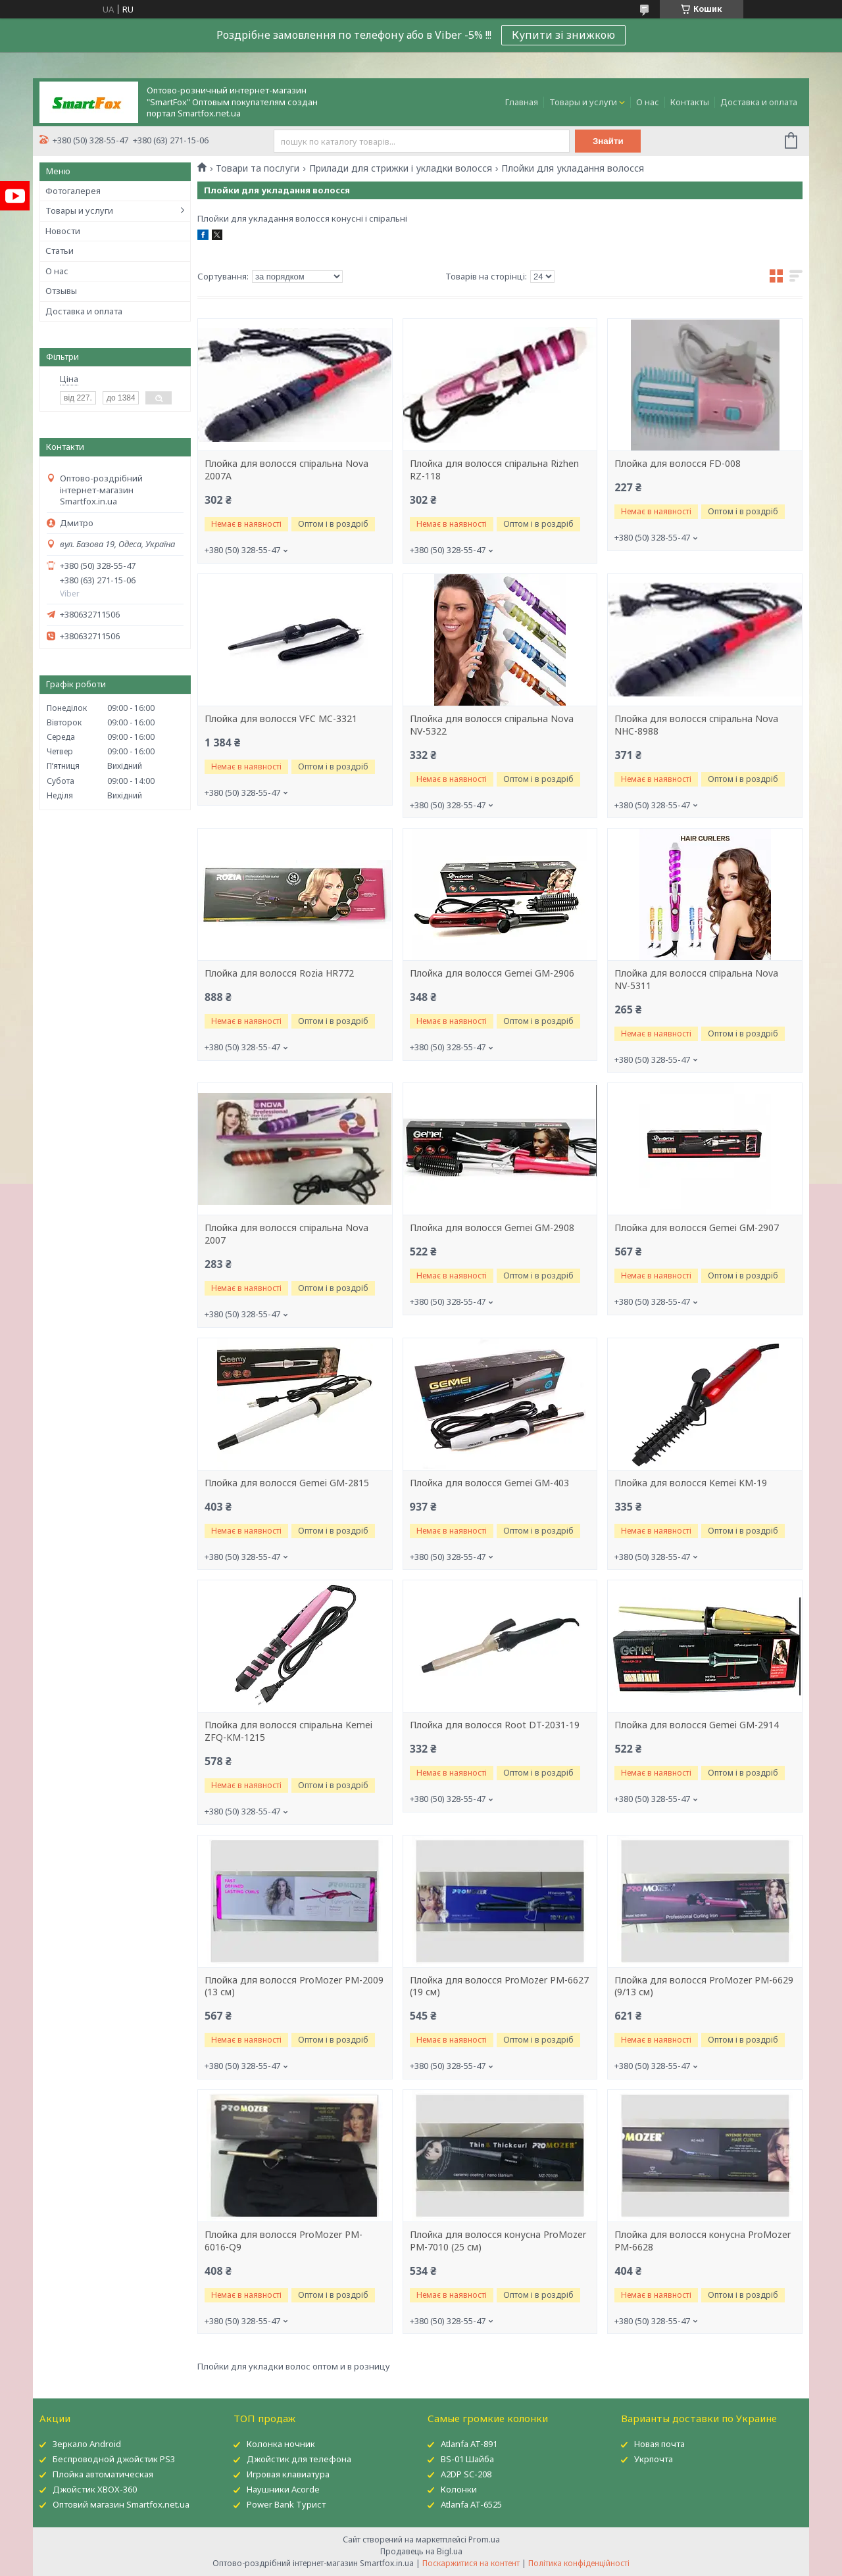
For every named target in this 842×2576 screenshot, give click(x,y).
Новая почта (659, 2444)
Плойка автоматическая (103, 2474)
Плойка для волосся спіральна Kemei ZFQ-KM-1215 (288, 1731)
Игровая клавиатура (288, 2474)
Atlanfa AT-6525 (471, 2504)
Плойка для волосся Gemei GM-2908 (492, 1228)
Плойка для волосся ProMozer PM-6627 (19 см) (499, 1986)
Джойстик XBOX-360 (95, 2489)
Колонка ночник (281, 2444)
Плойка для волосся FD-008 (677, 464)
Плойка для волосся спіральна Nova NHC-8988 (696, 725)
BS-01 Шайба (467, 2459)
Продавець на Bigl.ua (421, 2551)
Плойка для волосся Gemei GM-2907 (696, 1228)
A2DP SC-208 (466, 2474)
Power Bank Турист (286, 2504)
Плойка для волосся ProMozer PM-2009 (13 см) (294, 1986)
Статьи (59, 250)
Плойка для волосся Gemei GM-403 (489, 1483)
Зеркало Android (87, 2444)
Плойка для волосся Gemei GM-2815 (287, 1483)
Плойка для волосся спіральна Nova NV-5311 (696, 979)
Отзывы (61, 291)
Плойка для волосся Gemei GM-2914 (696, 1725)
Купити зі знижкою (563, 35)
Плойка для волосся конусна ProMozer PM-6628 (702, 2241)
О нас (647, 102)
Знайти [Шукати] (608, 141)
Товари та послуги (257, 168)
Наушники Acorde (283, 2489)
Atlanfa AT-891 (469, 2444)
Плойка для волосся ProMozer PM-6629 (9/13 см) (703, 1986)
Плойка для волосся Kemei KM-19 (690, 1483)
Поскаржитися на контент (471, 2563)
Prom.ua (484, 2539)
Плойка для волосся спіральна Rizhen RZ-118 (494, 470)
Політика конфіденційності (579, 2563)
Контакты (689, 102)
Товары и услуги (583, 102)
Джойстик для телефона (299, 2459)
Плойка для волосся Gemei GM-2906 (492, 973)
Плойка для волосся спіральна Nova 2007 (286, 1234)
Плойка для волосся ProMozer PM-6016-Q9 (283, 2241)
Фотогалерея (73, 191)
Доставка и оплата (758, 102)
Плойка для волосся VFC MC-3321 (281, 719)
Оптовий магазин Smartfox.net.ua (121, 2504)
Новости (62, 231)
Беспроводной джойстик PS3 (114, 2459)
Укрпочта (653, 2459)
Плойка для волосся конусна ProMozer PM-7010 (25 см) (498, 2241)
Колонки (459, 2489)
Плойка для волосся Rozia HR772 (279, 973)
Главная (521, 102)
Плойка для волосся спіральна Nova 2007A (286, 470)
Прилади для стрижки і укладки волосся (400, 168)
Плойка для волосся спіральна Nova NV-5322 (492, 725)
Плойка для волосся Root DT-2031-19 (495, 1725)
